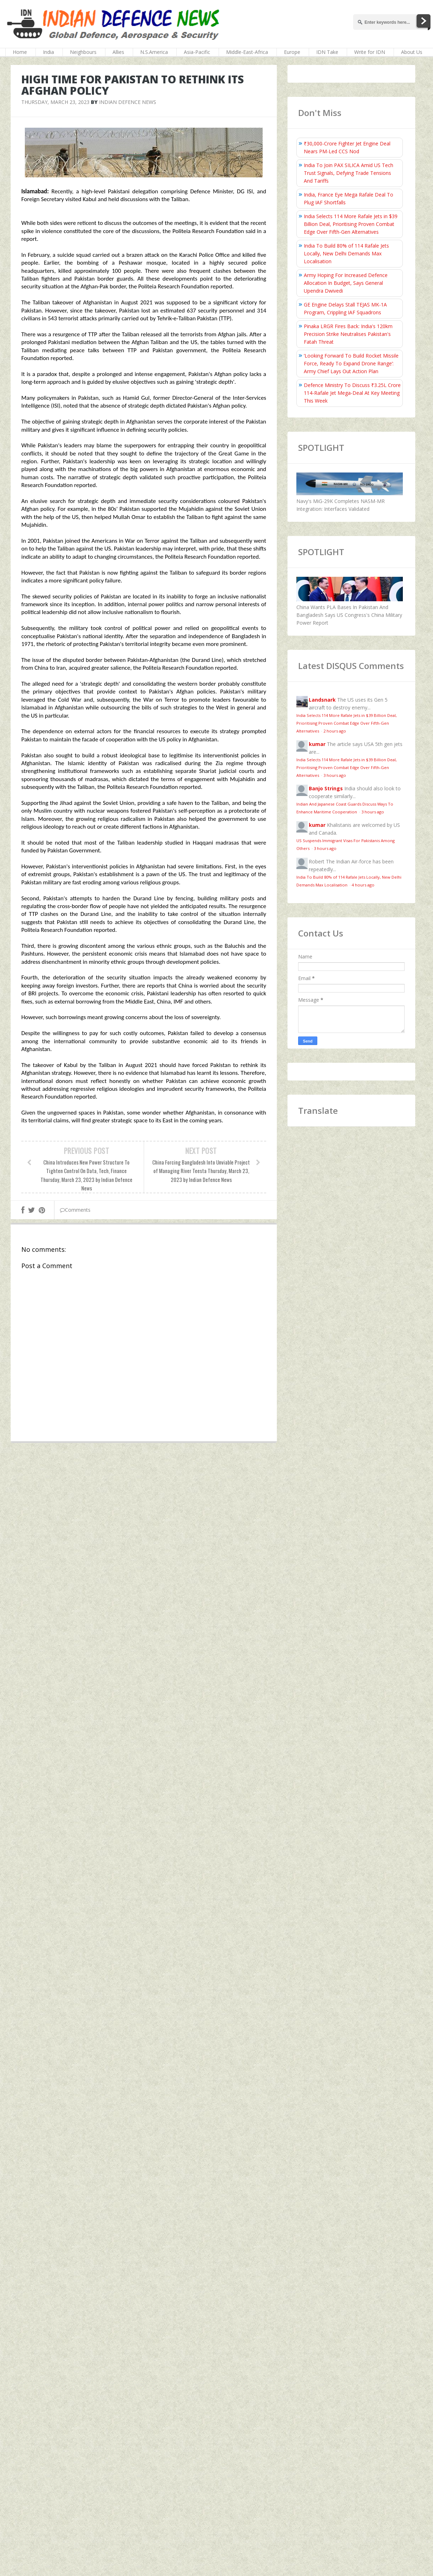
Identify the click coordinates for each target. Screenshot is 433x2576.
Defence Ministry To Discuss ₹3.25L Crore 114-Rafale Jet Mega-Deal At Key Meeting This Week (352, 393)
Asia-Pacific (197, 52)
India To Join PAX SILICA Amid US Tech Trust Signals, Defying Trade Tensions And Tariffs (348, 173)
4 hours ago (363, 885)
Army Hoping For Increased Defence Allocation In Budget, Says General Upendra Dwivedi (346, 283)
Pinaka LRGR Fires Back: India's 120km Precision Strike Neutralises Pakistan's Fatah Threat (348, 334)
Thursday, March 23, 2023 (55, 102)
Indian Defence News (127, 102)
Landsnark (322, 699)
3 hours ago (334, 775)
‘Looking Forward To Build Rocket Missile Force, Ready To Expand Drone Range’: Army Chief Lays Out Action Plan (351, 363)
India (48, 52)
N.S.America (154, 52)
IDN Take (327, 52)
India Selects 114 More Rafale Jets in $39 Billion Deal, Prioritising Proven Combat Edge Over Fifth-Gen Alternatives (351, 224)
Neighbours (83, 52)
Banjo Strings (326, 788)
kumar (317, 744)
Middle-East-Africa (247, 52)
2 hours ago (334, 731)
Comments (75, 1209)
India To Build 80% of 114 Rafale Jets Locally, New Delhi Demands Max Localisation (346, 253)
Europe (292, 52)
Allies (118, 52)
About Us (411, 52)
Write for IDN (369, 52)
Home (20, 52)
